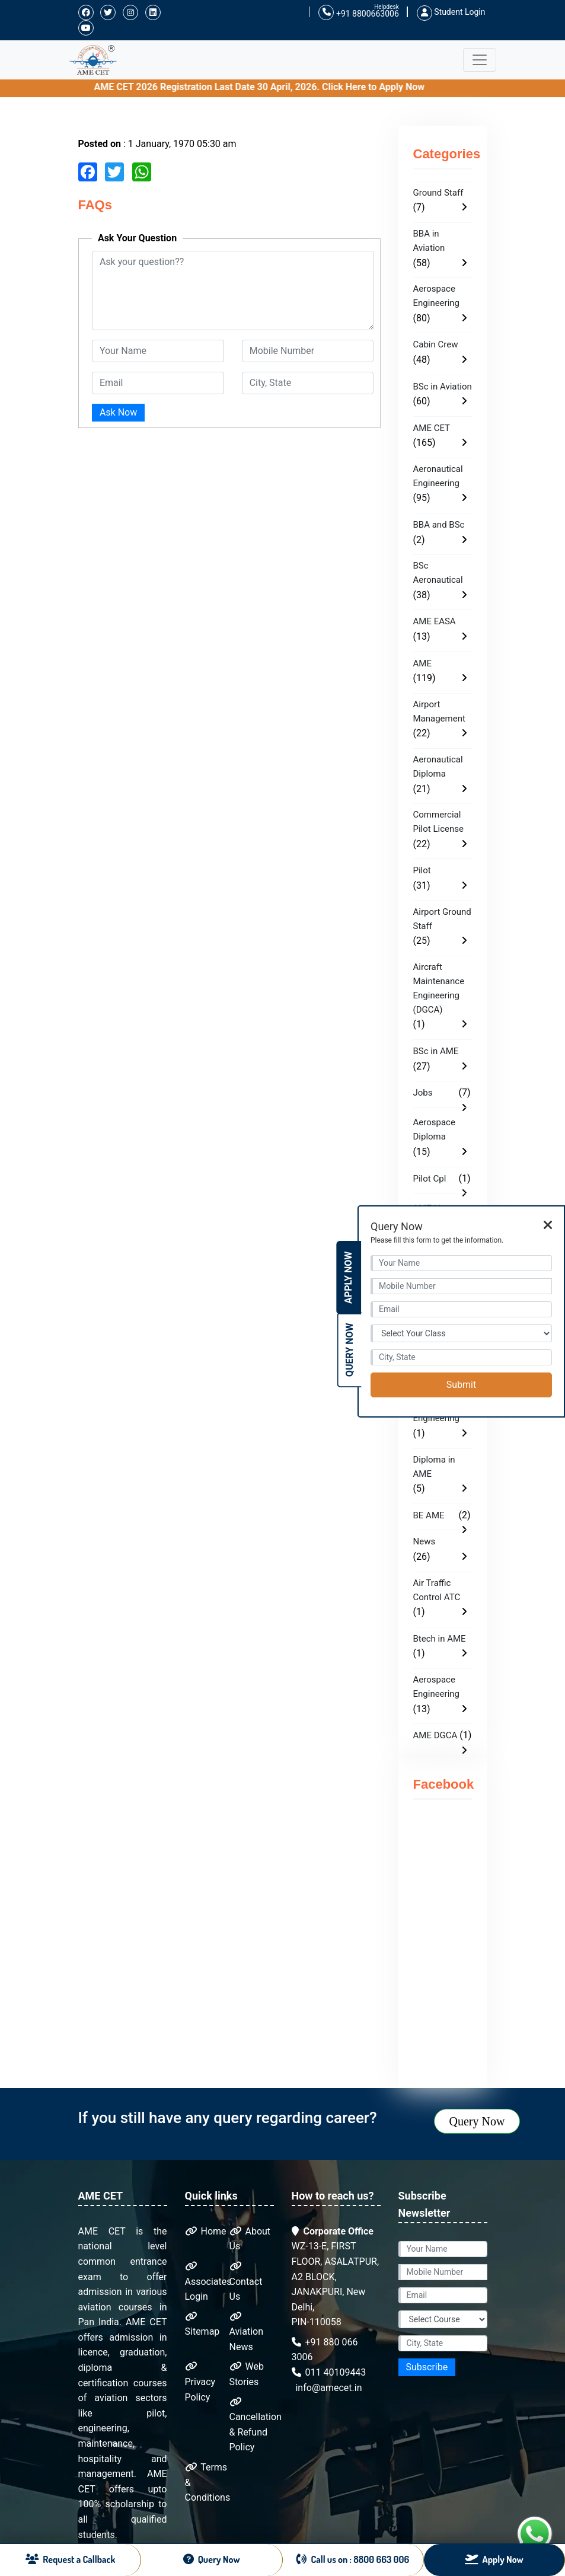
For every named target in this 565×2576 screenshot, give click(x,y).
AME (422, 663)
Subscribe (427, 2367)
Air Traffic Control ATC (437, 1590)
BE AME (429, 1515)
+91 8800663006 (358, 12)
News (424, 1541)
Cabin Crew (435, 344)
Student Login (451, 12)
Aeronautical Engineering (438, 476)
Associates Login (208, 2281)
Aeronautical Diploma (438, 766)
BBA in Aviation (429, 240)
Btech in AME (439, 1638)
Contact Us (246, 2281)
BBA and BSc (439, 524)
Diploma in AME (434, 1466)
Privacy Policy (200, 2381)
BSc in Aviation (442, 386)
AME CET (432, 428)
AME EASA (434, 621)
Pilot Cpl (429, 1178)
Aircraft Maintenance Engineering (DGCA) (439, 988)
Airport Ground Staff (442, 918)
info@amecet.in (327, 2387)
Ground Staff (438, 192)
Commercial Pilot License (438, 821)
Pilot (422, 870)
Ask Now (118, 412)
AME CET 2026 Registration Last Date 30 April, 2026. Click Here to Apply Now (329, 86)
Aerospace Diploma (434, 1129)
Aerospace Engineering (436, 295)
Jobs (423, 1092)
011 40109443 (329, 2372)
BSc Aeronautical (438, 572)
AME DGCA (435, 1735)
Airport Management (439, 711)
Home (205, 2231)
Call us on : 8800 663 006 (352, 2559)
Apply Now (348, 1278)
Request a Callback (70, 2559)
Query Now (477, 2121)
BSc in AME (436, 1051)
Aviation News (246, 2332)
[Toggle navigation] (479, 60)
